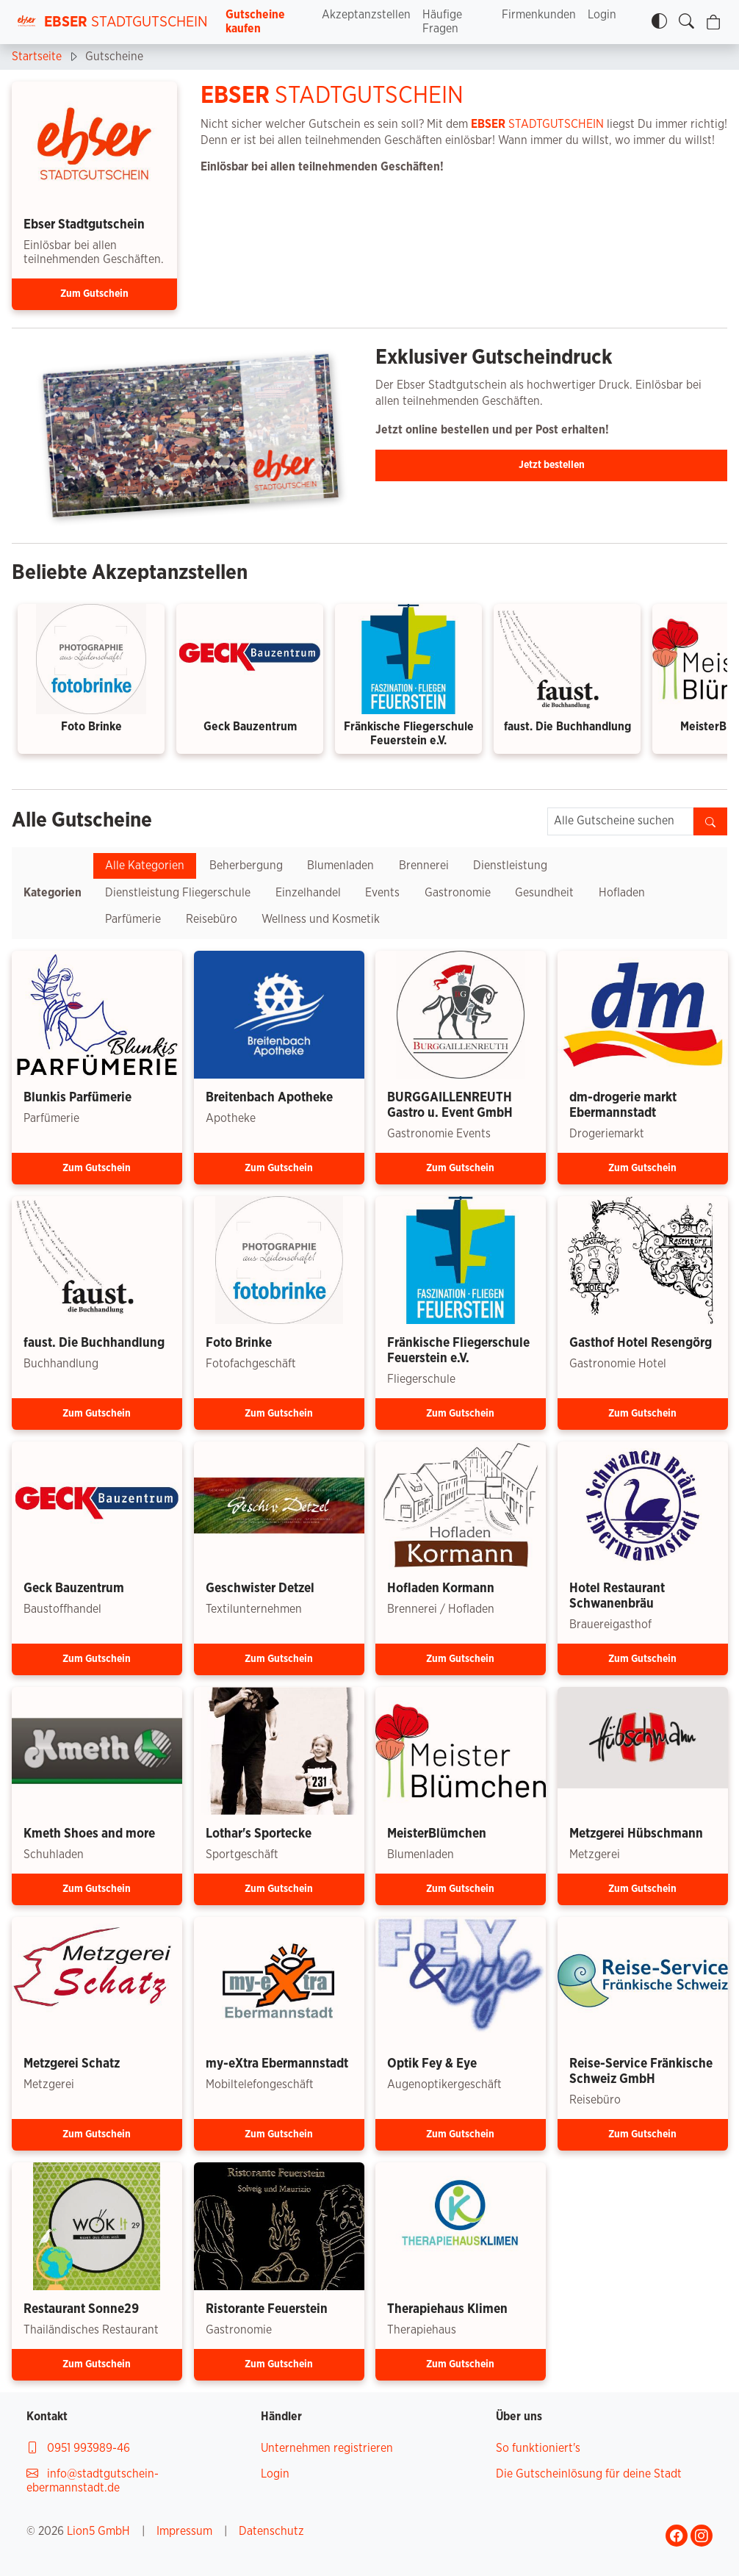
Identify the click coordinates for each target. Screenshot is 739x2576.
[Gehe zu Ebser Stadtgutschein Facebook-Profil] (677, 2536)
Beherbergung (246, 865)
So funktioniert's (538, 2448)
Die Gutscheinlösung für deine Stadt (589, 2474)
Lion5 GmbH (98, 2531)
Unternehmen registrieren (327, 2448)
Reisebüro (211, 919)
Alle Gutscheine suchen (614, 821)
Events (382, 893)
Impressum (184, 2531)
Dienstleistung (510, 865)
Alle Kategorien (144, 865)
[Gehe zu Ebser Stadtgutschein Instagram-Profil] (702, 2536)
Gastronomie (458, 893)
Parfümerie (133, 919)
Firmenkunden (539, 15)
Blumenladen (340, 865)
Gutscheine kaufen (255, 22)
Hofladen (622, 893)
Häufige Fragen (442, 22)
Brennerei (424, 865)
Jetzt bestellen (552, 465)
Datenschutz (271, 2531)
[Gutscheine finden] (686, 22)
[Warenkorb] (713, 22)
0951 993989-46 (78, 2448)
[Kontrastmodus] (659, 22)
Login (602, 15)
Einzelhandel (308, 893)
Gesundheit (544, 893)
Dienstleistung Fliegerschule (177, 893)
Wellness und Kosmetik (321, 919)
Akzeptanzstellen (366, 15)
